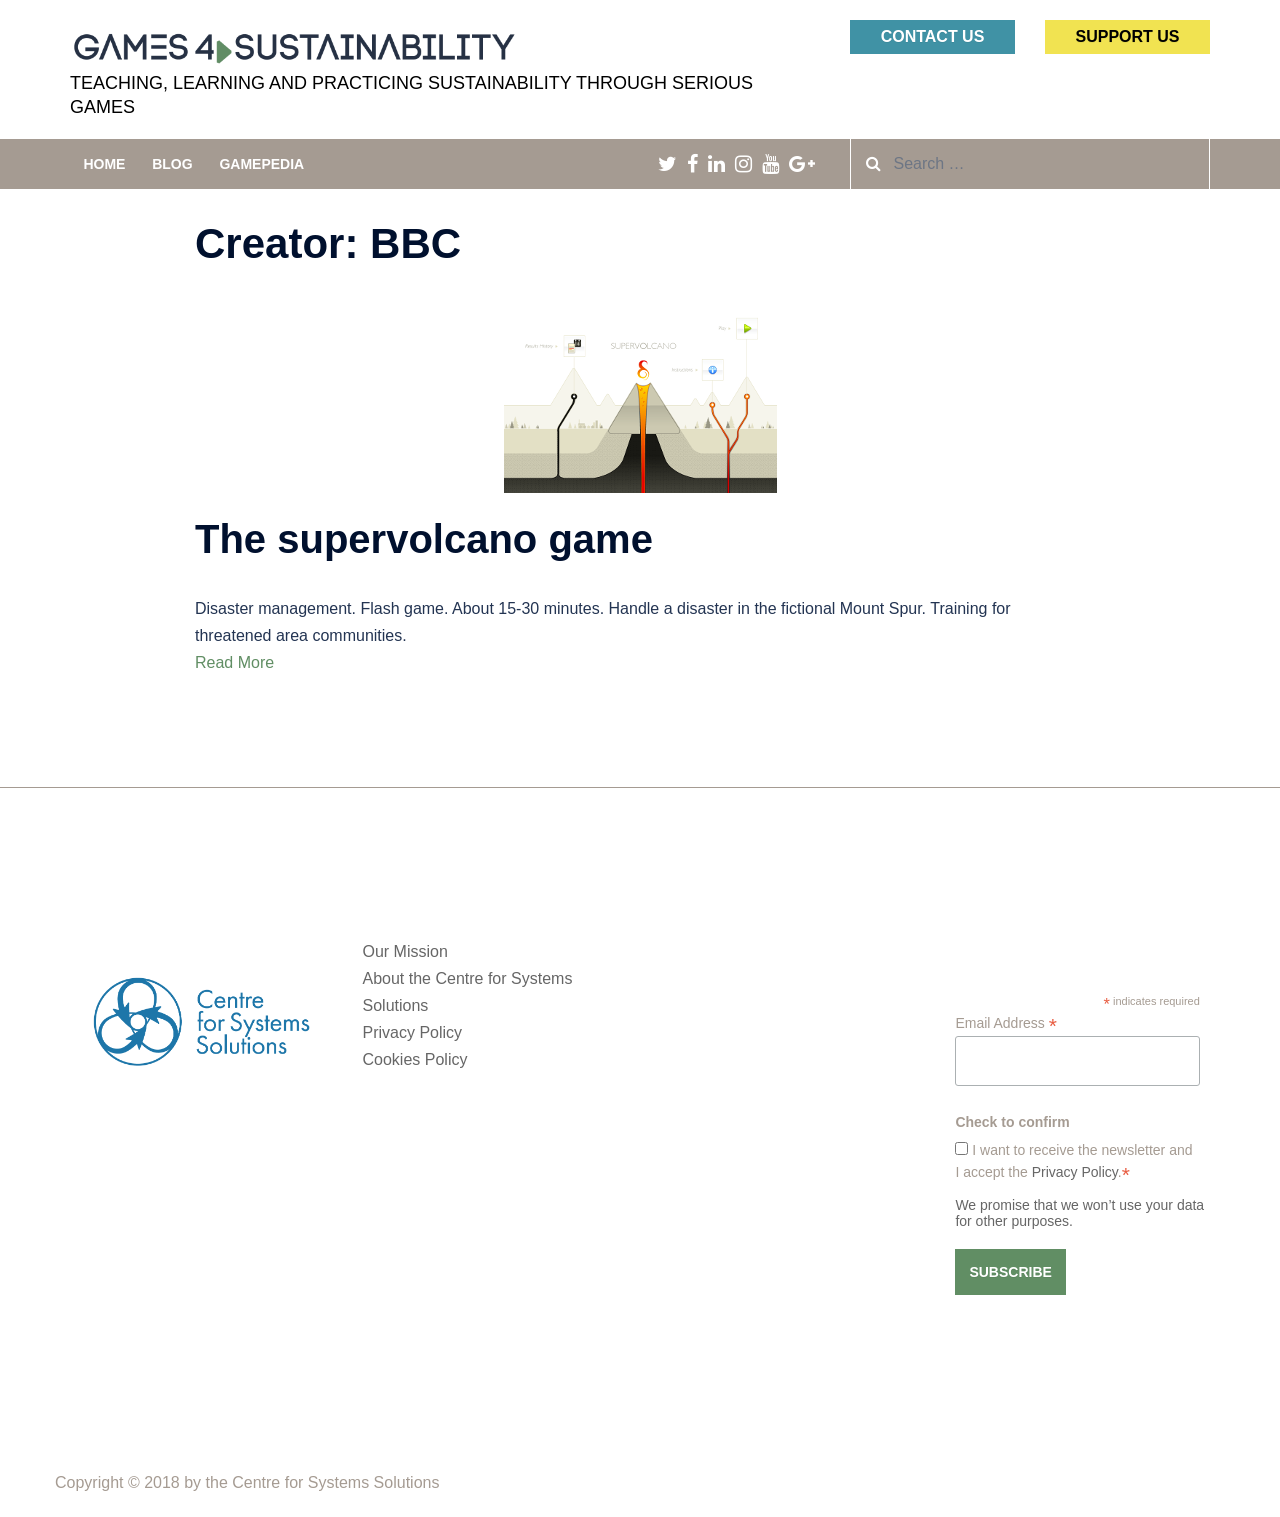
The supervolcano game (424, 539)
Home (104, 164)
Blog (172, 164)
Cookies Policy (415, 1059)
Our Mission (405, 951)
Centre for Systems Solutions (335, 1482)
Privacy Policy (413, 1032)
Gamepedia (261, 164)
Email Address (1006, 1023)
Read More (234, 662)
